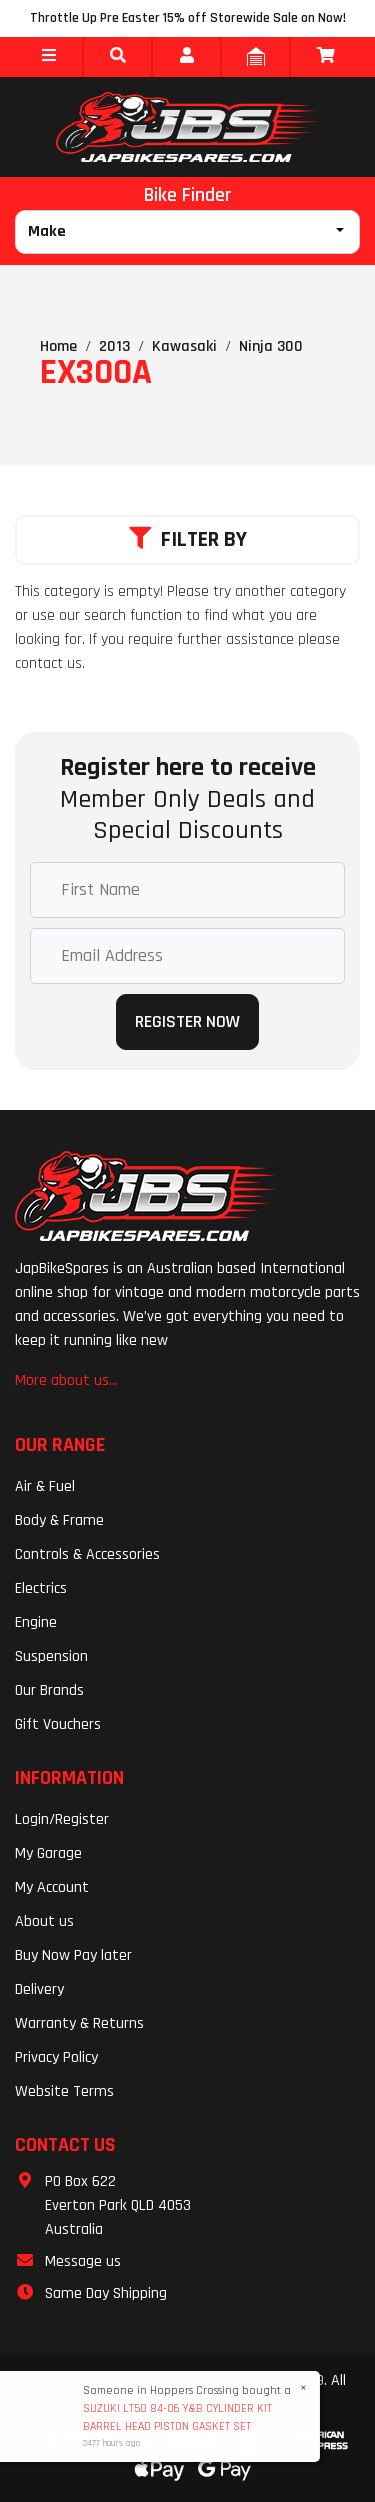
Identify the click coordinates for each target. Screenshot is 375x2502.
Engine (36, 1622)
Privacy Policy (56, 2057)
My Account (52, 1887)
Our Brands (49, 1690)
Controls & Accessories (87, 1554)
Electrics (41, 1588)
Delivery (39, 1989)
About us (44, 1921)
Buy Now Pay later (73, 1955)
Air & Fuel (45, 1486)
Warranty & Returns (79, 2023)
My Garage (48, 1853)
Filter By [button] (188, 540)
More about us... (66, 1380)
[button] (48, 57)
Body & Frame (59, 1520)
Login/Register (62, 1819)
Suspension (51, 1656)
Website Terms (64, 2091)
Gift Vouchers (58, 1724)
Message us (83, 2261)
